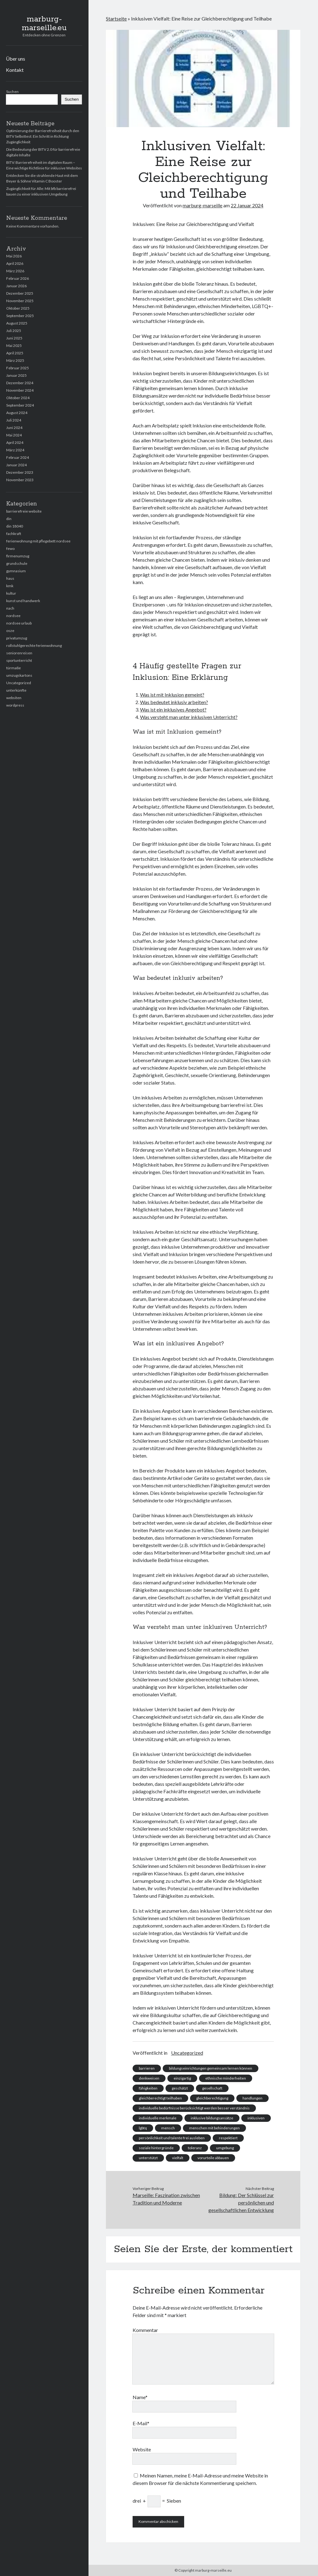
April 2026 (14, 263)
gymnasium (16, 571)
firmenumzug (17, 556)
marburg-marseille (202, 205)
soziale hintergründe (156, 2147)
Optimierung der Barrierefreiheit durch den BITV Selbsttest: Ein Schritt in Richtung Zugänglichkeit (42, 136)
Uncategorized (18, 682)
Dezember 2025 (19, 293)
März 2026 (15, 271)
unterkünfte (16, 690)
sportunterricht (19, 660)
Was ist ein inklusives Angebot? (173, 709)
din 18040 (14, 526)
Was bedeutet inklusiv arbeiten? (174, 702)
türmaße (13, 668)
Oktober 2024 (18, 397)
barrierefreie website (24, 511)
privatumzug (16, 638)
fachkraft (13, 533)
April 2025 (14, 353)
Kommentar (145, 2330)
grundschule (16, 563)
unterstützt (148, 2157)
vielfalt (177, 2157)
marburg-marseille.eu (44, 23)
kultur (11, 593)
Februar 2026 (17, 278)
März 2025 (15, 360)
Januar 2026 (16, 285)
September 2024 (20, 405)
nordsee (13, 615)
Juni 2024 (14, 427)
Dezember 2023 (19, 472)
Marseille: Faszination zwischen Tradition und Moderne (166, 2198)
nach (10, 608)
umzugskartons (19, 675)
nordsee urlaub (19, 623)
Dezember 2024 (19, 382)
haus (10, 578)
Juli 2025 (13, 330)
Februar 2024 (17, 457)
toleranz (195, 2147)
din (8, 518)
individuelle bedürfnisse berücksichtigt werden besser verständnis (194, 2108)
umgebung (225, 2147)
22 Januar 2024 (247, 205)
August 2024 (16, 412)
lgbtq (143, 2128)
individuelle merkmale (157, 2118)
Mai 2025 (14, 345)
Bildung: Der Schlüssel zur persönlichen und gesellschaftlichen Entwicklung (241, 2202)
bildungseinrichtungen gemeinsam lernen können (210, 2068)
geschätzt (180, 2088)
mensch (168, 2128)
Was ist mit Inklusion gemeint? (172, 695)
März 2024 (15, 450)
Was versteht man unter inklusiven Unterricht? (189, 717)
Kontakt (15, 70)
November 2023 (20, 479)
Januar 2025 (16, 375)
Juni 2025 (14, 338)
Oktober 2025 (18, 308)
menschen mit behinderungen (214, 2128)
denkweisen (149, 2078)
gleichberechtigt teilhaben (160, 2098)
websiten (13, 697)
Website (142, 2449)
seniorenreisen (19, 653)
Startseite (116, 18)
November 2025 (20, 300)
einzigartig (182, 2078)
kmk (9, 585)
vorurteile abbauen (213, 2157)
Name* (140, 2397)
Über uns (15, 59)
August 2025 (16, 323)
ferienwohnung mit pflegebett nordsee (38, 541)
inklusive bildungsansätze (212, 2118)
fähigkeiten (148, 2088)
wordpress (15, 705)
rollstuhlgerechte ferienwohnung (34, 645)
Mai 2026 (14, 256)
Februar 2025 (17, 368)
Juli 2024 (13, 420)
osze (10, 630)
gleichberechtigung (212, 2098)
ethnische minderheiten (225, 2078)
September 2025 (20, 315)
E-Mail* (141, 2423)
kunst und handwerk (23, 600)
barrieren (147, 2068)
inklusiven (256, 2118)
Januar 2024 (16, 465)
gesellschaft (212, 2088)
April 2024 (14, 442)
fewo (10, 548)
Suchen (12, 91)
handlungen (252, 2098)
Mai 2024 (14, 435)
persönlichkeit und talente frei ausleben (172, 2138)
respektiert (228, 2138)
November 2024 (20, 390)
